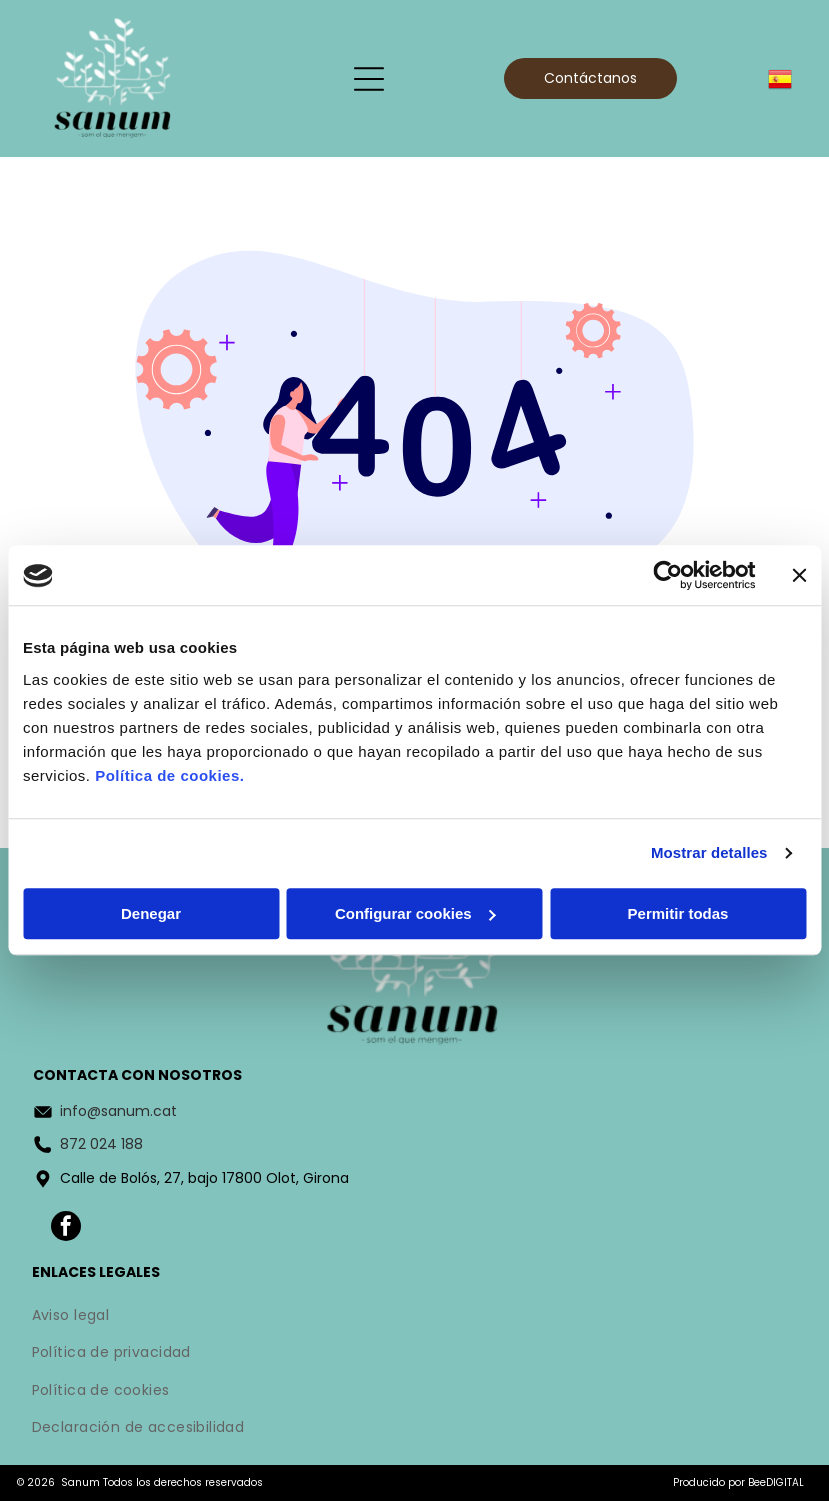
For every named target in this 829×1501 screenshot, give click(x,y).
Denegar (151, 913)
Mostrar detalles (709, 853)
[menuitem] (415, 1317)
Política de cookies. (169, 775)
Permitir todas (678, 913)
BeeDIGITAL (776, 1482)
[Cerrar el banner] (799, 576)
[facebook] (66, 1228)
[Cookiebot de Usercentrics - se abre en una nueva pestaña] (667, 576)
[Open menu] (369, 79)
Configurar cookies (415, 913)
